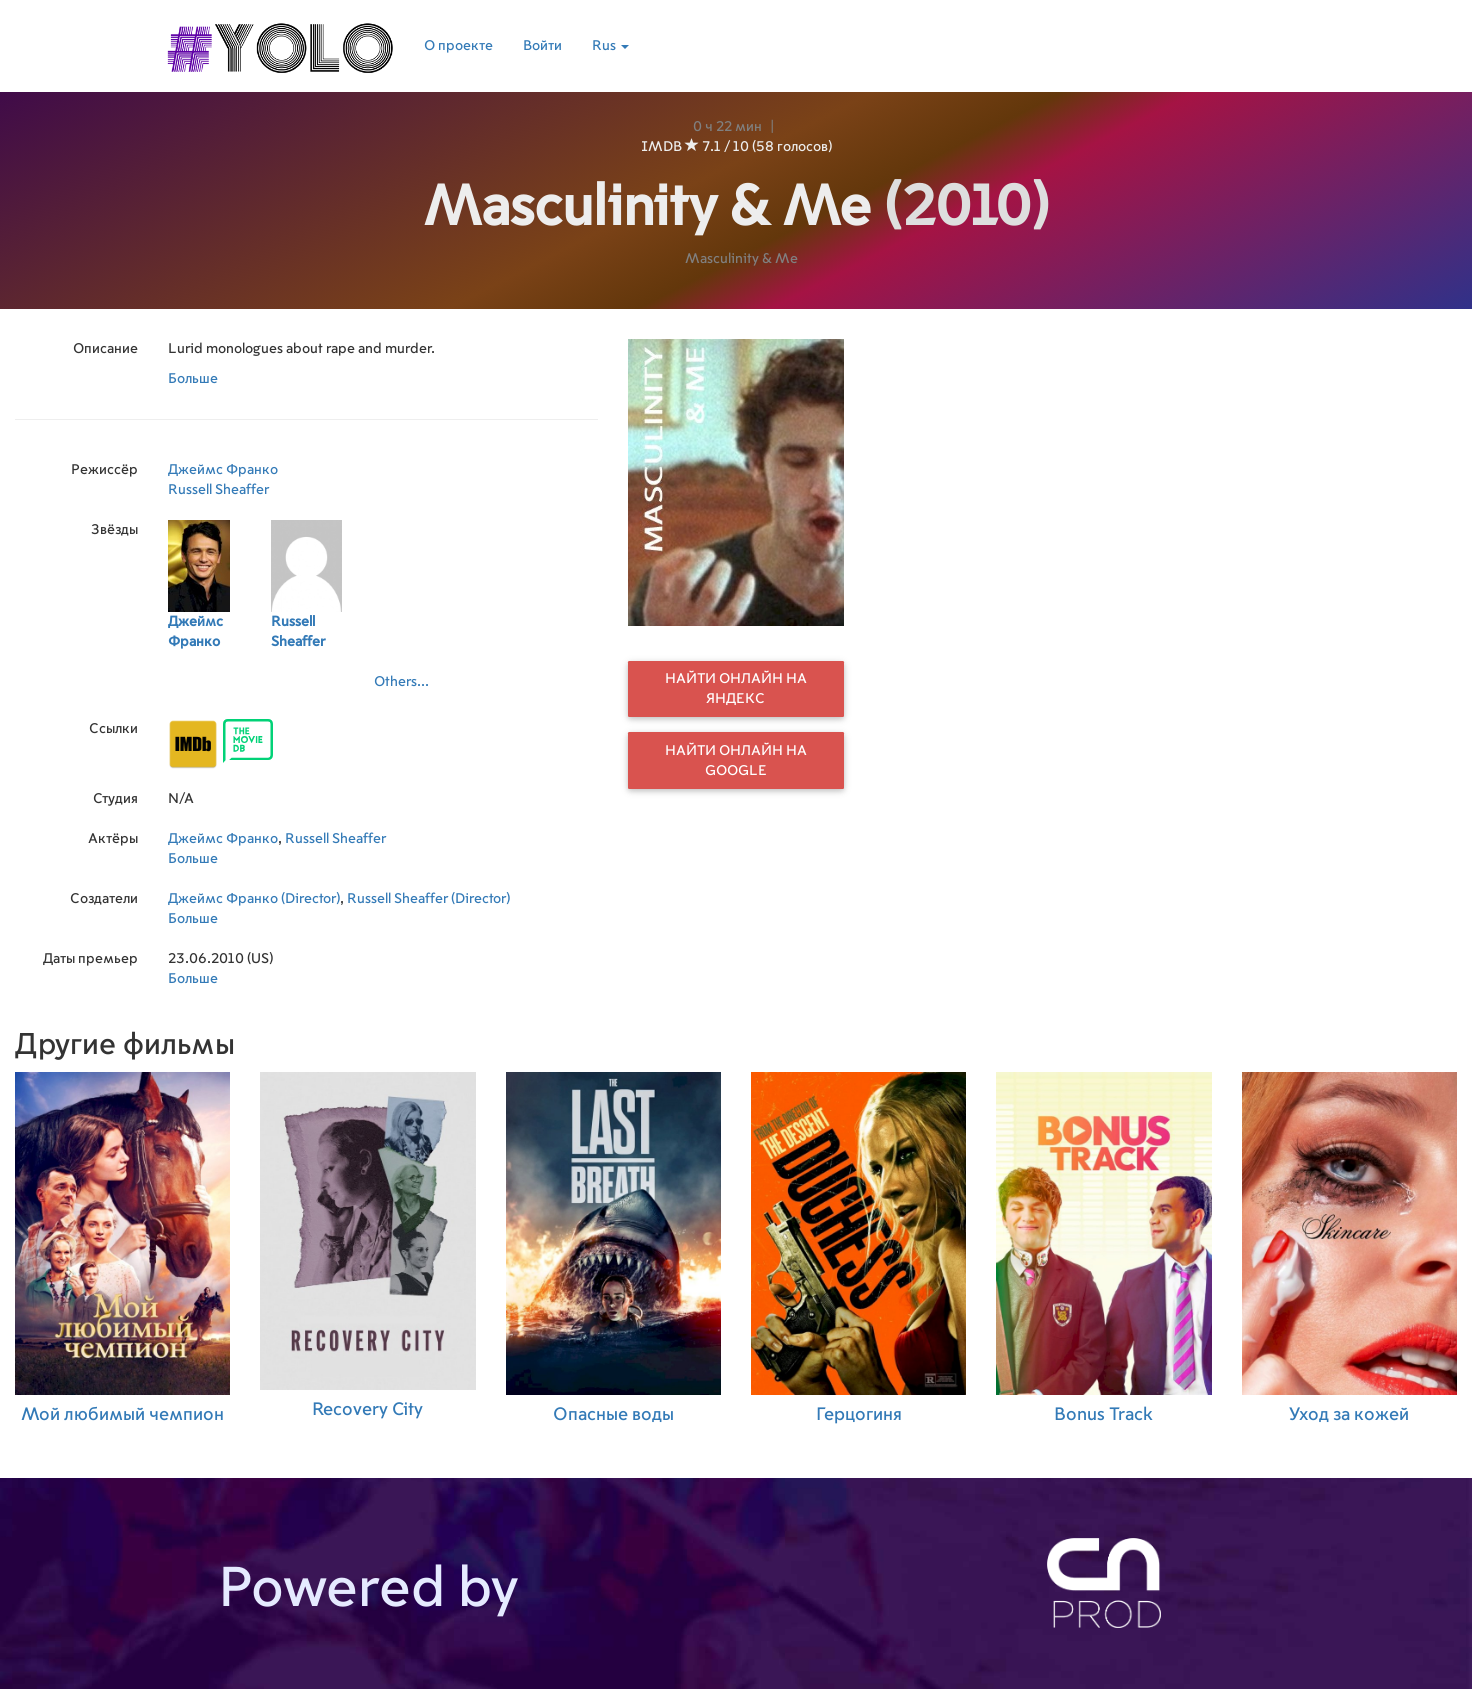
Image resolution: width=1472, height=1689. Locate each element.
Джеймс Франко (223, 470)
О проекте (458, 46)
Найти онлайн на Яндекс (736, 689)
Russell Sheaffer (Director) (428, 899)
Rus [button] (610, 46)
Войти (542, 46)
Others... (401, 682)
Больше (193, 379)
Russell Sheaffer (218, 490)
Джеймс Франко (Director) (254, 899)
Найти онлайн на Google (736, 761)
